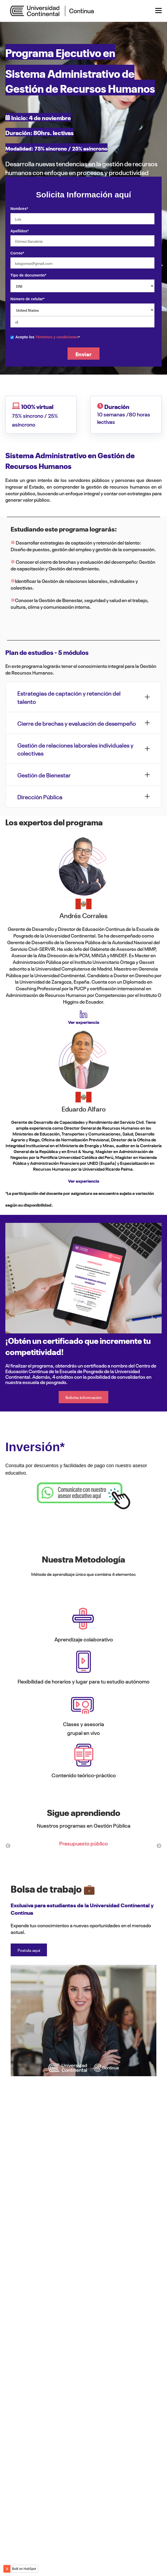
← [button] (8, 1846)
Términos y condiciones (56, 337)
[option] (83, 1846)
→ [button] (159, 1846)
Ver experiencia (83, 1022)
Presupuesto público (83, 1843)
